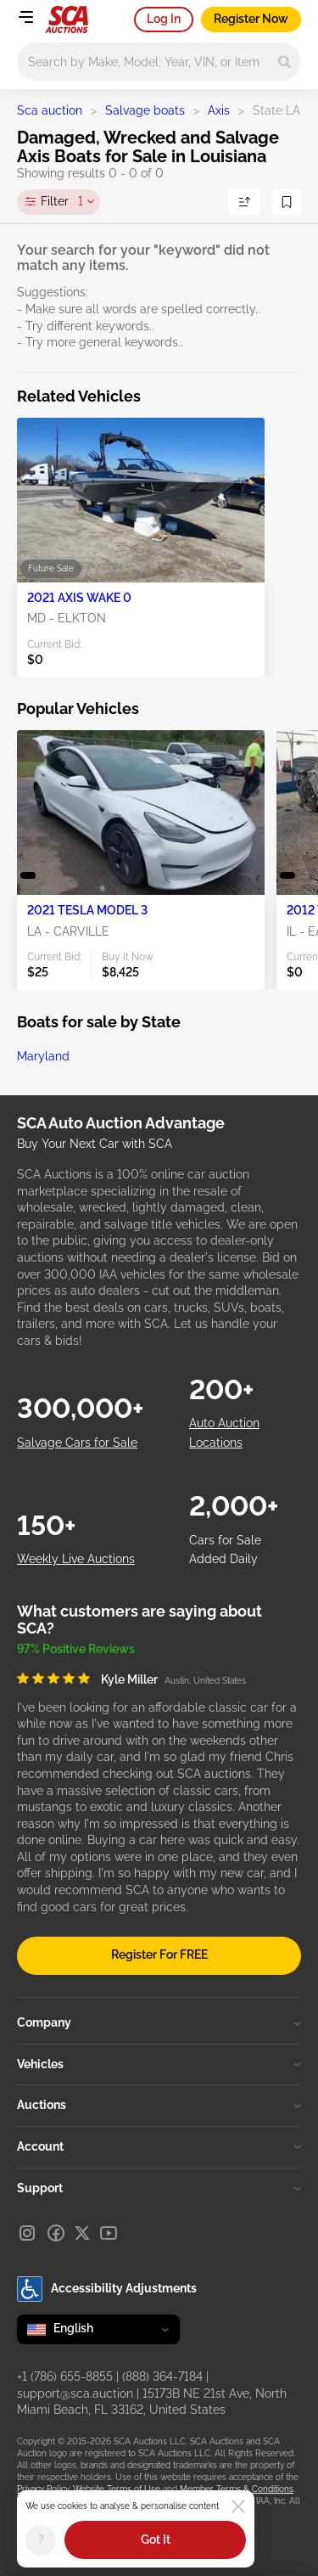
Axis (219, 110)
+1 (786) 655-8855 (65, 2376)
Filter (62, 202)
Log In (164, 18)
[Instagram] (27, 2233)
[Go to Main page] (66, 19)
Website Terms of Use (116, 2489)
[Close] (238, 2506)
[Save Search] (286, 202)
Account (159, 2146)
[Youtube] (108, 2233)
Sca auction (49, 110)
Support (159, 2188)
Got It (155, 2539)
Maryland (43, 1056)
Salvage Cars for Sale (77, 1442)
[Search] (284, 62)
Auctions (159, 2105)
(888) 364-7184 (162, 2376)
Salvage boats (145, 110)
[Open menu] (25, 16)
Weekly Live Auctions (76, 1559)
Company (159, 2022)
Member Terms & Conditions (236, 2489)
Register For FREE (159, 1954)
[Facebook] (56, 2233)
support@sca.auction (75, 2393)
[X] (82, 2233)
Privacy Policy (43, 2489)
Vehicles (159, 2064)
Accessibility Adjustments (107, 2289)
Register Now (251, 18)
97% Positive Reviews (76, 1649)
